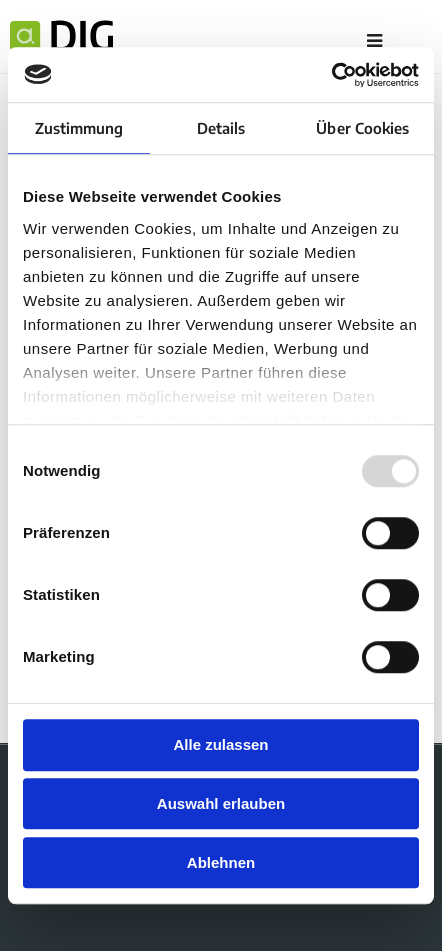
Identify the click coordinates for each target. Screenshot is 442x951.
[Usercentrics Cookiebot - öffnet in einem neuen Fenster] (331, 75)
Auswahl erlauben (221, 803)
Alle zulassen (220, 745)
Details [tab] (221, 128)
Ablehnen (221, 862)
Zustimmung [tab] (79, 128)
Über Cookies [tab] (362, 128)
